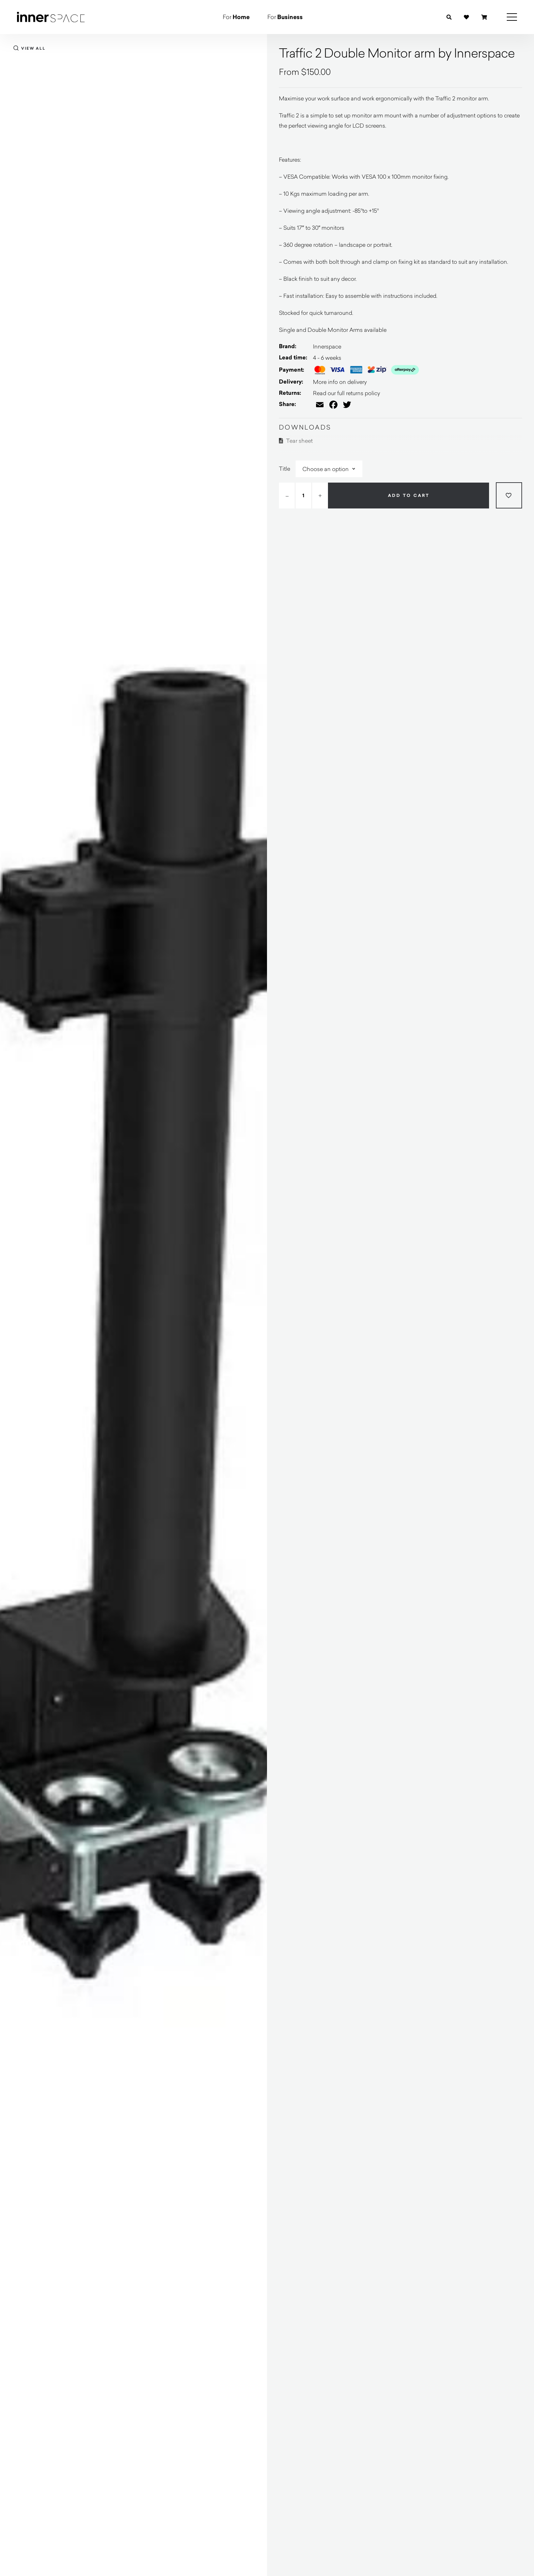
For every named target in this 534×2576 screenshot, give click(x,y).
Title (284, 468)
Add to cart (408, 495)
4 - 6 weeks (327, 357)
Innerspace (327, 346)
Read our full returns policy (346, 392)
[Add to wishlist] (509, 495)
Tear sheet (296, 440)
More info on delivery (340, 381)
